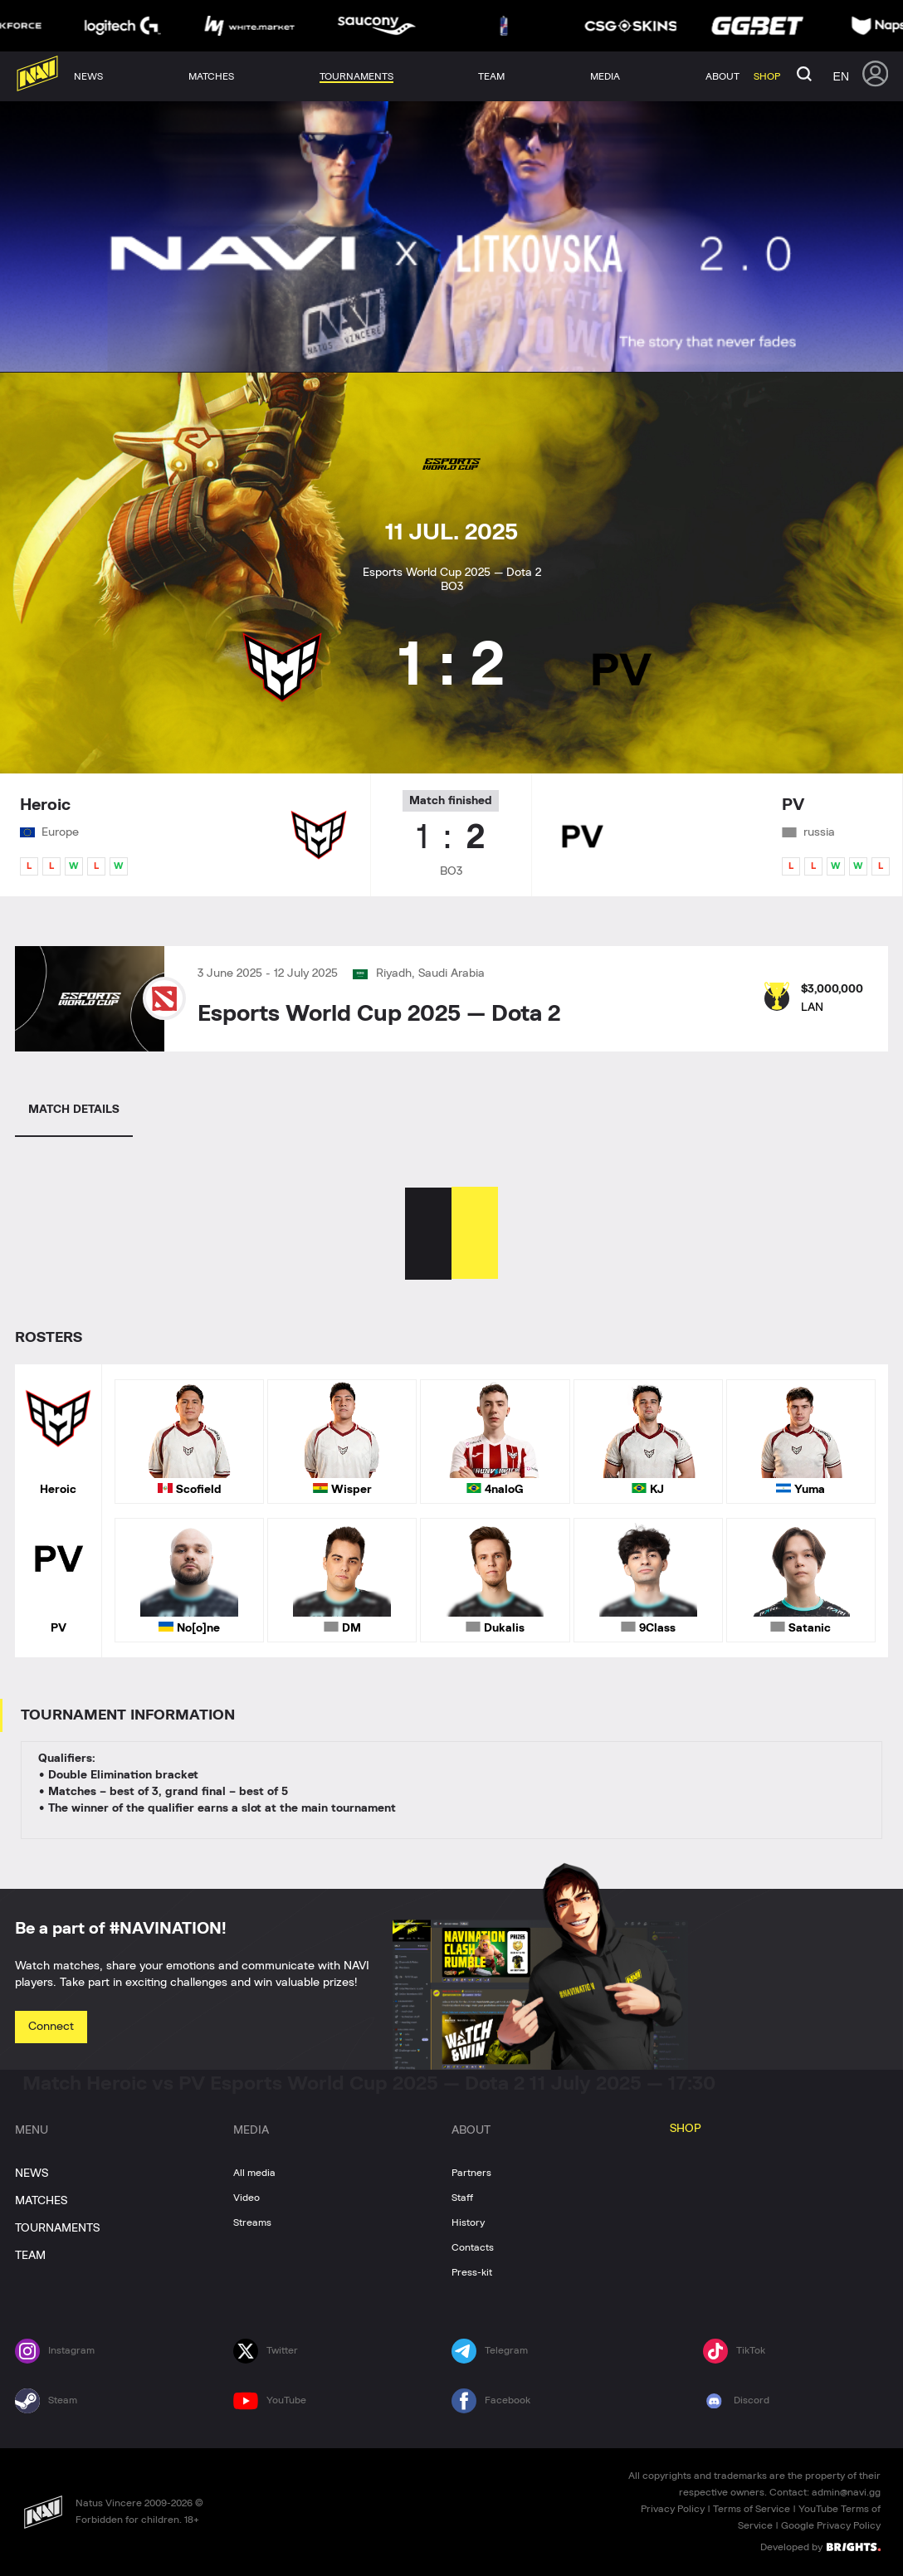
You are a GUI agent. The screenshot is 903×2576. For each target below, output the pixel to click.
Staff (462, 2198)
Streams (252, 2222)
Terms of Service (751, 2509)
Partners (471, 2173)
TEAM (30, 2255)
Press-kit (472, 2272)
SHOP (685, 2128)
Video (246, 2198)
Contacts (473, 2247)
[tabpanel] (451, 1422)
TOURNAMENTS (57, 2228)
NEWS (31, 2173)
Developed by (820, 2546)
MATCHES (41, 2201)
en (841, 76)
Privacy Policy (673, 2509)
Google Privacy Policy (831, 2525)
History (468, 2222)
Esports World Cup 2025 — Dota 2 (379, 1014)
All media (254, 2173)
